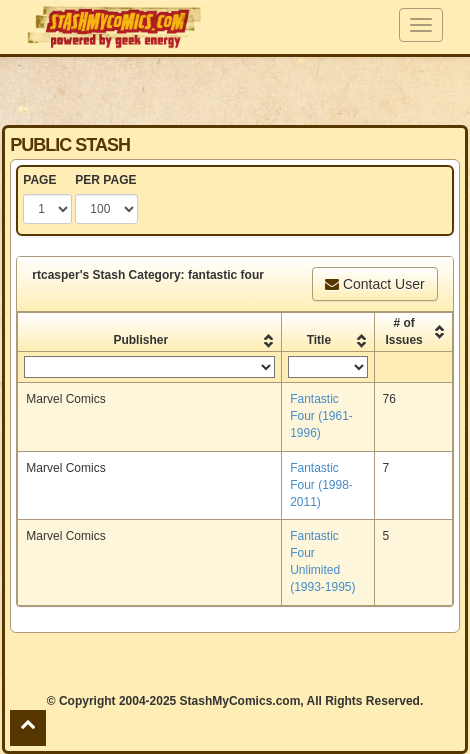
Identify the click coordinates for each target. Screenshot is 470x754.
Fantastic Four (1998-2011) (321, 485)
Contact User (375, 284)
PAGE (39, 180)
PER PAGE (105, 180)
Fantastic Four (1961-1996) (321, 416)
